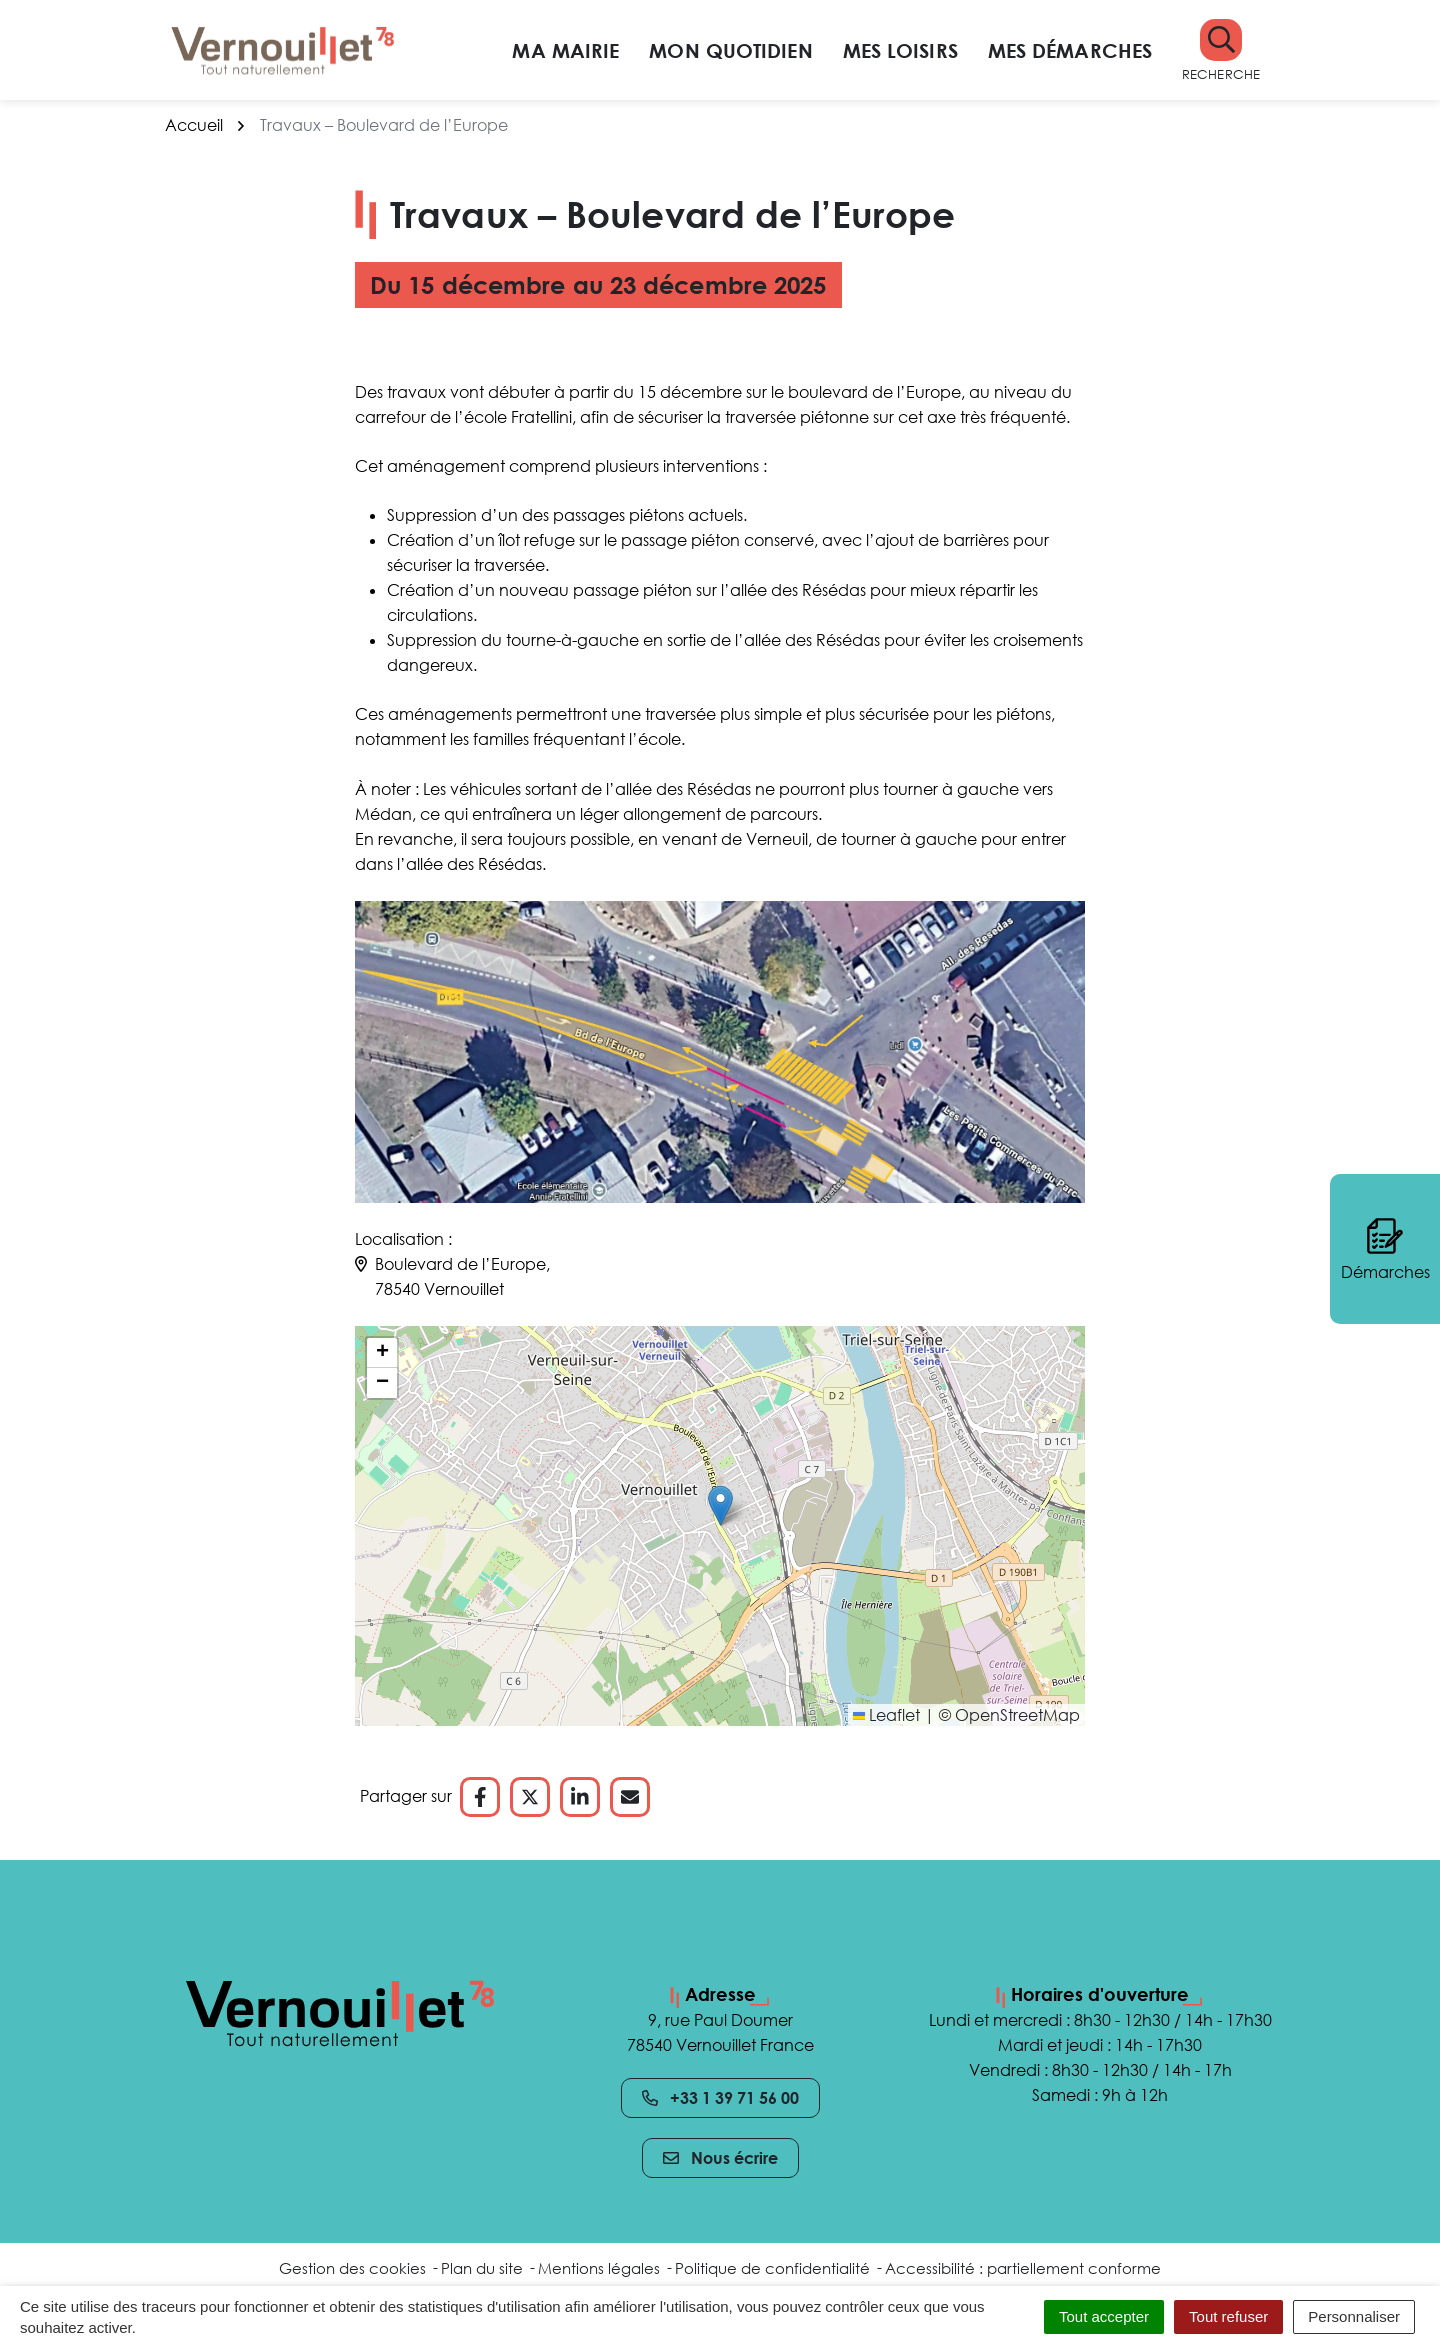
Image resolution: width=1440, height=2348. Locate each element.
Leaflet (886, 1715)
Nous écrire (720, 2158)
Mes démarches (1070, 50)
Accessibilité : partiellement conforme (1023, 2268)
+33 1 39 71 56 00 (720, 2098)
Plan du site (482, 2268)
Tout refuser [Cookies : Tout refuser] (1228, 2316)
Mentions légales (599, 2268)
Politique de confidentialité (772, 2268)
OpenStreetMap (1017, 1715)
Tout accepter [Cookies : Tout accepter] (1104, 2316)
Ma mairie (565, 50)
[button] (1221, 50)
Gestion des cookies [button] (352, 2268)
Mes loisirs (900, 50)
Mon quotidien (730, 50)
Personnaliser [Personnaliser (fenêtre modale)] (1354, 2316)
